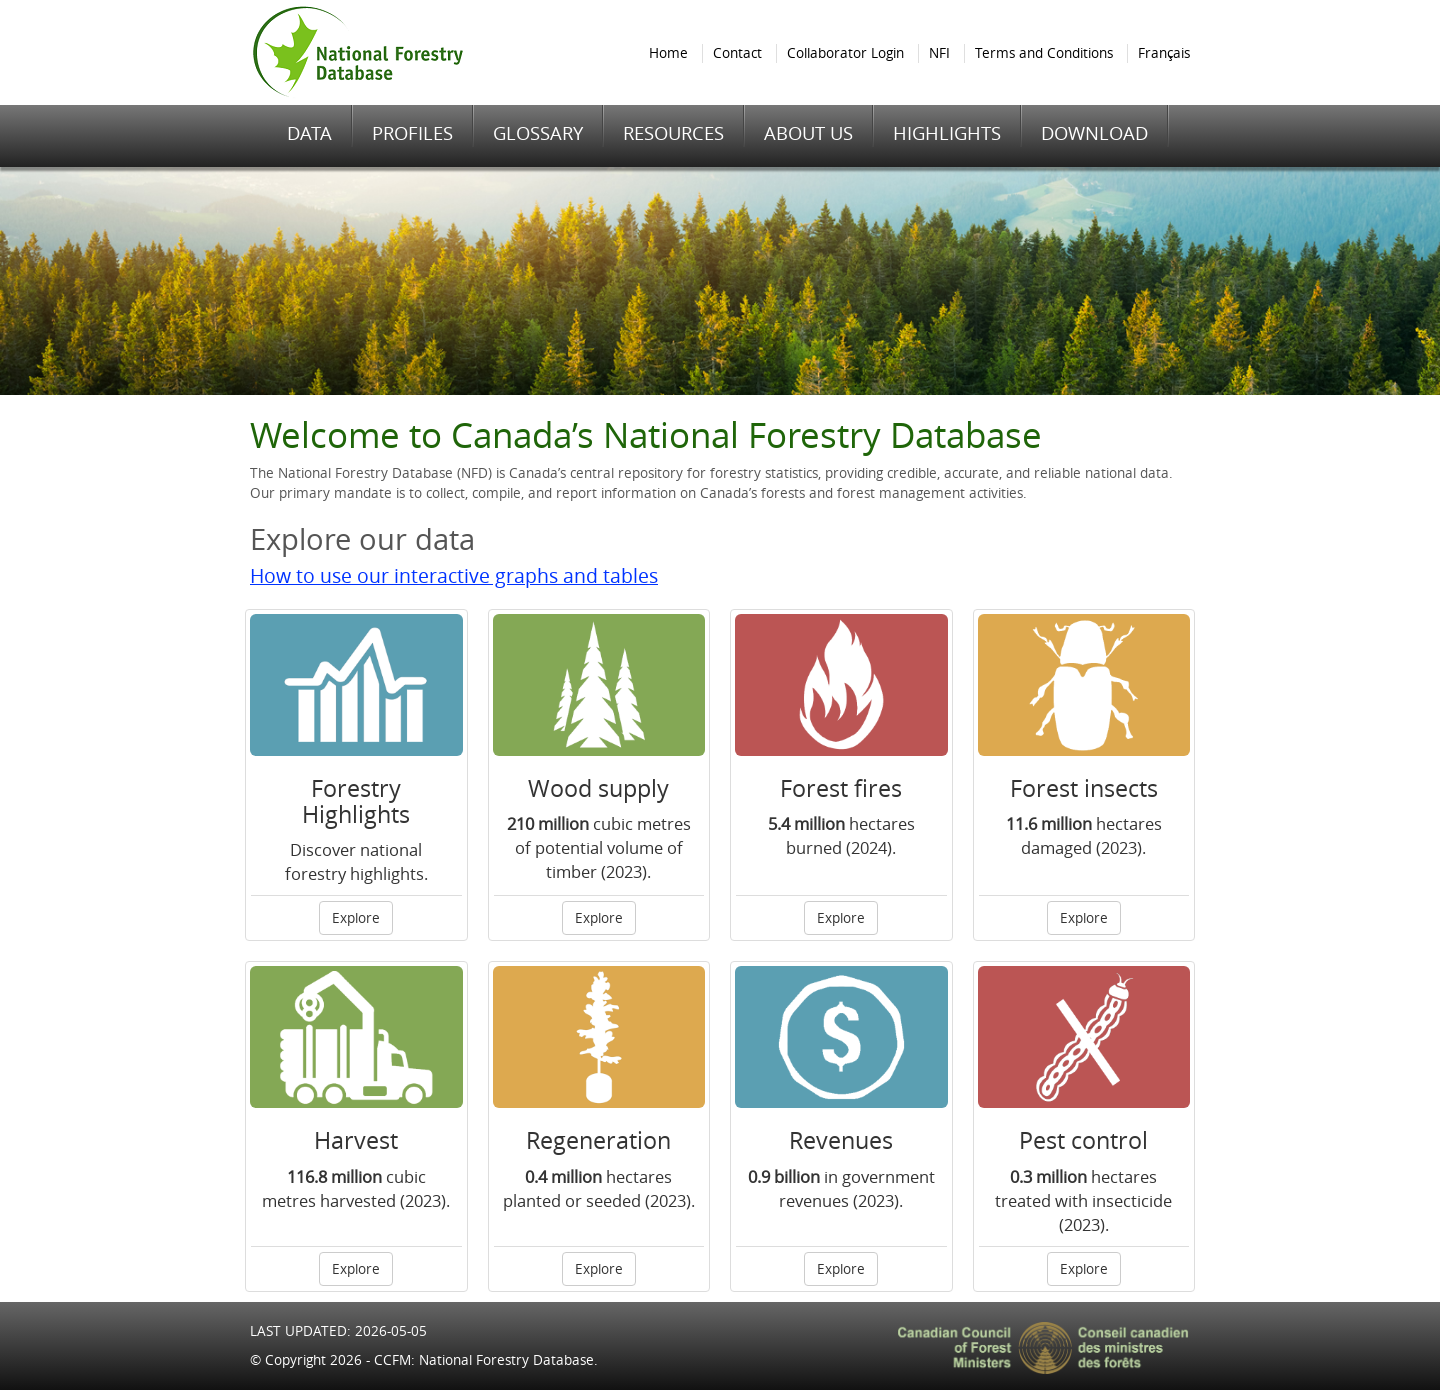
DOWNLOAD (1094, 133)
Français (1164, 53)
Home (668, 53)
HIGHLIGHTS (947, 133)
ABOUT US (808, 133)
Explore (356, 918)
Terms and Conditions (1044, 53)
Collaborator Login (845, 53)
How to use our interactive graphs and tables (454, 576)
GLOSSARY (538, 133)
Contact (737, 53)
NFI (939, 53)
